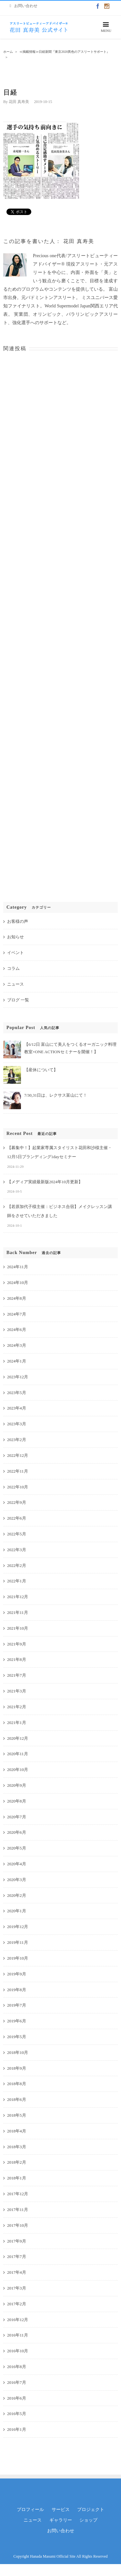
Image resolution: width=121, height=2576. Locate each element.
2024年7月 (16, 1314)
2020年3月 (16, 1879)
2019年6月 (16, 2021)
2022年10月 (17, 1487)
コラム (13, 968)
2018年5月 (16, 2115)
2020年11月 (17, 1753)
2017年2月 (16, 2303)
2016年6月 (16, 2398)
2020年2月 (16, 1895)
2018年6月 (16, 2099)
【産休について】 (41, 1069)
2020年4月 (16, 1863)
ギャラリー (60, 2520)
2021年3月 (16, 1691)
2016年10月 (17, 2350)
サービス (61, 2509)
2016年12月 (17, 2319)
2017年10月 (17, 2225)
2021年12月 (17, 1596)
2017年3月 (16, 2288)
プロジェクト (90, 2509)
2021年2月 (16, 1706)
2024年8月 (16, 1298)
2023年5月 (16, 1392)
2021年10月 (17, 1628)
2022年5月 (16, 1534)
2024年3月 (16, 1345)
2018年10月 (17, 2052)
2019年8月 (16, 1989)
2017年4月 (16, 2272)
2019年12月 (17, 1926)
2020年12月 (17, 1738)
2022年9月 (16, 1502)
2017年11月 (17, 2209)
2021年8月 (16, 1659)
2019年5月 (16, 2036)
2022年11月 (17, 1471)
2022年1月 (16, 1580)
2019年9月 (16, 1974)
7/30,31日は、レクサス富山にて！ (55, 1095)
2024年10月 (17, 1282)
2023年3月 (16, 1423)
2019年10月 (17, 1958)
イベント (15, 952)
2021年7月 (16, 1675)
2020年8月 (16, 1801)
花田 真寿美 (19, 101)
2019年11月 (17, 1942)
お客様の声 (17, 921)
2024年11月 (17, 1266)
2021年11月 (17, 1612)
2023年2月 (16, 1439)
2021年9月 (16, 1644)
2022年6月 (16, 1518)
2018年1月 (16, 2178)
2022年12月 (17, 1455)
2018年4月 (16, 2131)
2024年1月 (16, 1361)
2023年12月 (17, 1376)
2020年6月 (16, 1832)
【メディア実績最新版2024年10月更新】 (45, 1181)
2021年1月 (16, 1722)
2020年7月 (16, 1816)
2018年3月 (16, 2146)
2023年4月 (16, 1408)
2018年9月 (16, 2068)
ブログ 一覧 (18, 1000)
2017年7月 (16, 2256)
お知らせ (15, 936)
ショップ (88, 2520)
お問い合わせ (60, 2530)
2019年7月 (16, 2005)
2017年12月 (17, 2193)
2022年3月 (16, 1549)
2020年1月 (16, 1910)
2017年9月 (16, 2241)
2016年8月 (16, 2366)
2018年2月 (16, 2162)
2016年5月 (16, 2413)
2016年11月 (17, 2335)
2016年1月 (16, 2429)
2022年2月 (16, 1565)
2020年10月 (17, 1769)
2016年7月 (16, 2382)
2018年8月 (16, 2083)
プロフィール (30, 2509)
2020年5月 (16, 1848)
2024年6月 (16, 1329)
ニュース (15, 984)
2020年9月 (16, 1785)
